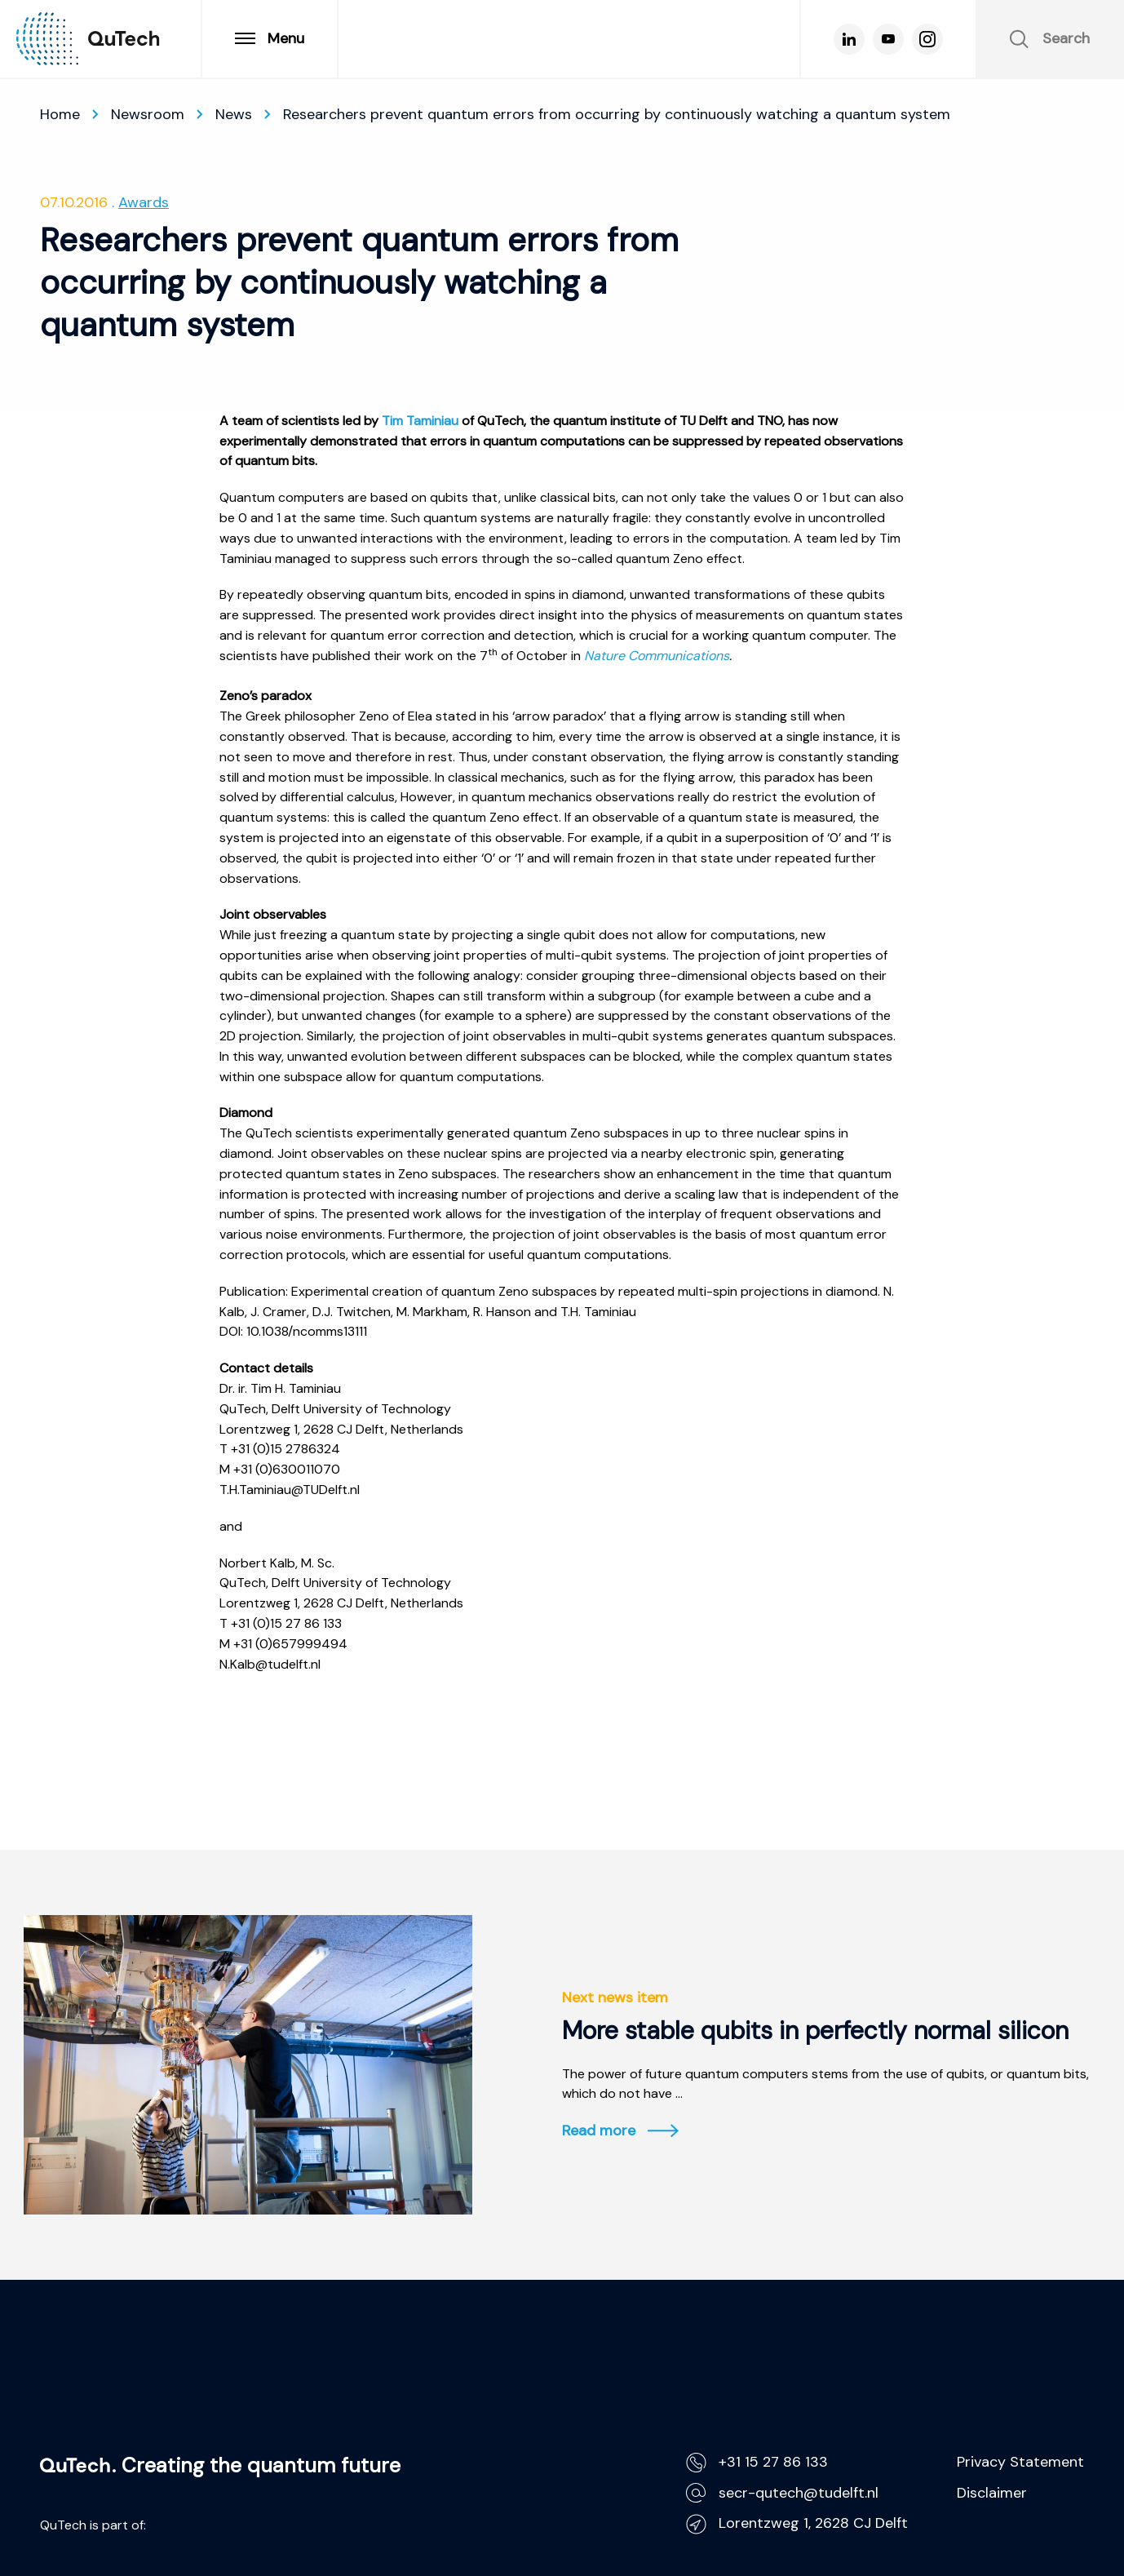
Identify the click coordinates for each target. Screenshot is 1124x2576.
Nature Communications (656, 655)
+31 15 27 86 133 (757, 2462)
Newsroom (147, 114)
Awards (143, 202)
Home (60, 114)
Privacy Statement (1020, 2462)
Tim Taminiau (420, 420)
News (233, 114)
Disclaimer (992, 2493)
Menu (269, 38)
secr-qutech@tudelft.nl (782, 2493)
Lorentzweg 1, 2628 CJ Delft (797, 2523)
